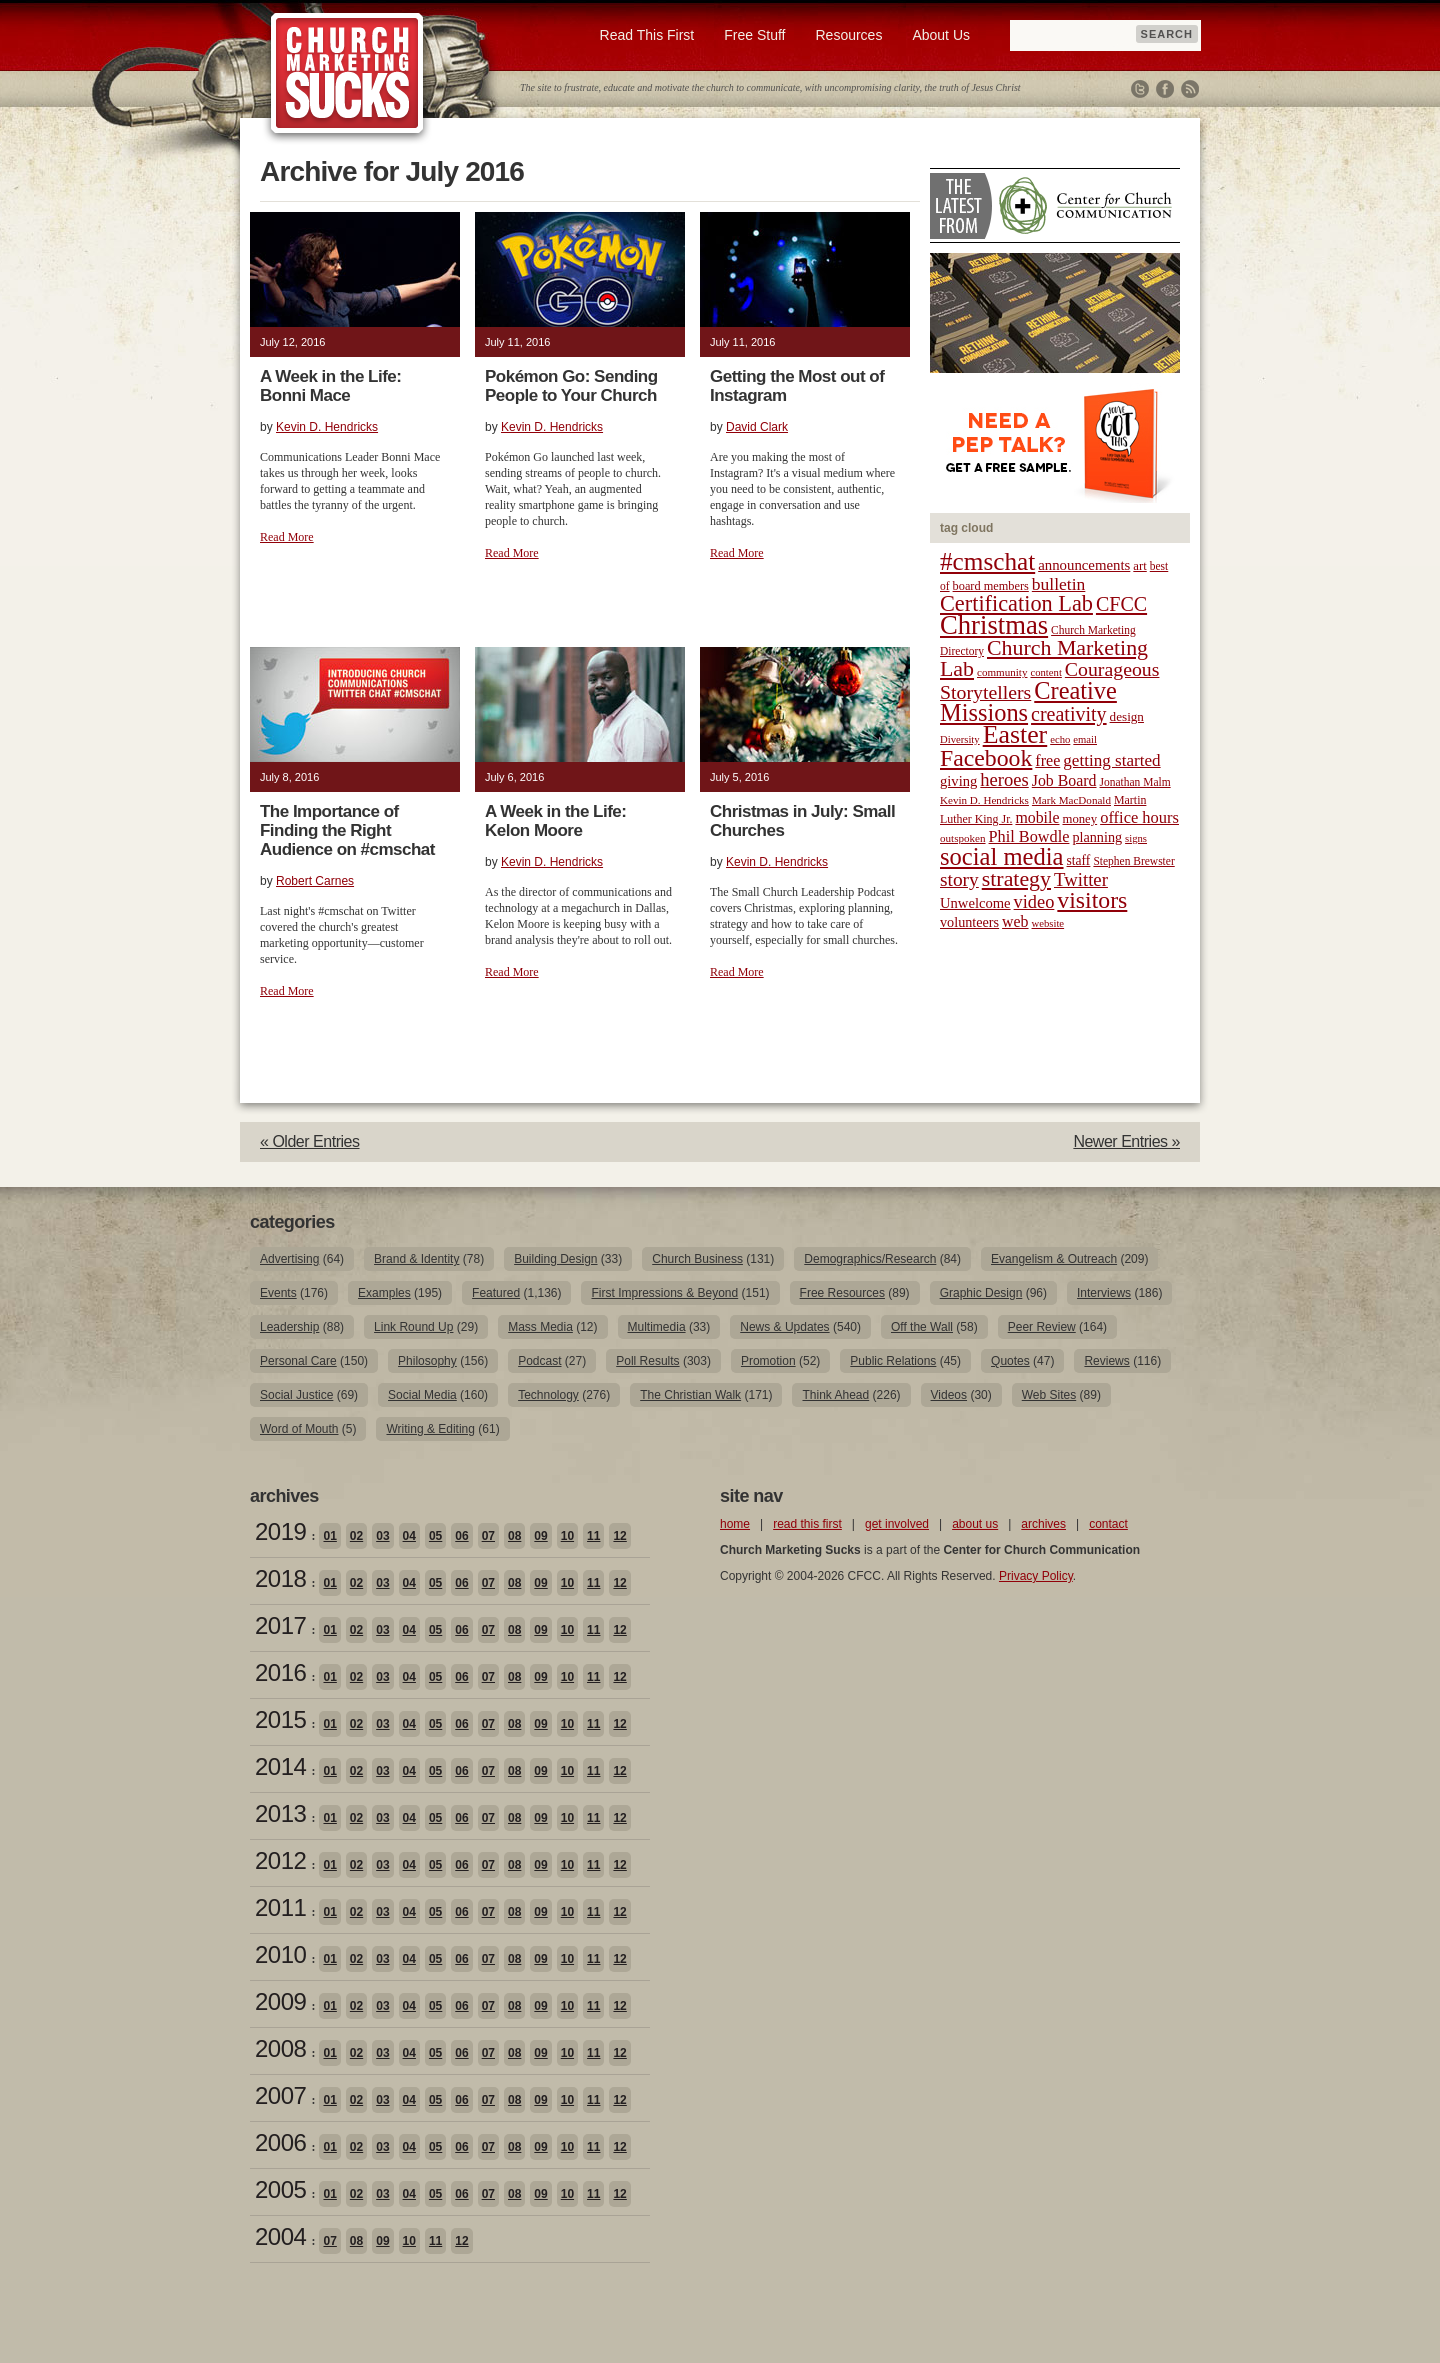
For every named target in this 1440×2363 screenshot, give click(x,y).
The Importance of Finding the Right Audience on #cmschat (347, 830)
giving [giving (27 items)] (958, 781)
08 (514, 1536)
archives (1043, 1524)
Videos (949, 1395)
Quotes (1010, 1361)
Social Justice (296, 1395)
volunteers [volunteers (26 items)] (969, 922)
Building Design (555, 1259)
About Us (941, 35)
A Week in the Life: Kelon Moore (555, 821)
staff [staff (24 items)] (1079, 860)
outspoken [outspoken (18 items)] (963, 838)
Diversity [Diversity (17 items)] (960, 739)
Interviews (1104, 1293)
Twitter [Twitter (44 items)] (1081, 879)
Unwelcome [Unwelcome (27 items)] (975, 903)
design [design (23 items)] (1127, 716)
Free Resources (842, 1293)
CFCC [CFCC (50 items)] (1121, 604)
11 (593, 1536)
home (735, 1524)
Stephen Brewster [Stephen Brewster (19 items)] (1133, 861)
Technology (548, 1395)
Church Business (697, 1259)
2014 (280, 1766)
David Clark (757, 427)
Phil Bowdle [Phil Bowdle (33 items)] (1029, 837)
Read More (287, 537)
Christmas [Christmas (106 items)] (994, 625)
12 (619, 1536)
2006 (280, 2142)
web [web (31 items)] (1015, 921)
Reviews (1106, 1361)
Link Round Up (413, 1327)
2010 (280, 1954)
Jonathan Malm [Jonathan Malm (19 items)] (1135, 782)
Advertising (289, 1259)
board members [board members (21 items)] (991, 586)
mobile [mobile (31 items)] (1037, 817)
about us (975, 1524)
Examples (384, 1293)
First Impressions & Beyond (664, 1293)
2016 (280, 1672)
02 (356, 1536)
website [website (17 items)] (1048, 923)
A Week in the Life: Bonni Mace (330, 386)
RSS (1190, 89)
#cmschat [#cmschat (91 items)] (987, 561)
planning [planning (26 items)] (1097, 837)
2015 (280, 1719)
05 (435, 1536)
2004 (280, 2236)
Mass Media (540, 1327)
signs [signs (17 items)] (1136, 838)
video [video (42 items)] (1034, 902)
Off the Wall (922, 1327)
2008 (280, 2048)
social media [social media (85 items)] (1002, 856)
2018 (280, 1578)
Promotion (768, 1361)
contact (1108, 1524)
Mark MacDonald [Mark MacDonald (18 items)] (1071, 800)
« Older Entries (310, 1141)
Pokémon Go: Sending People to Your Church (571, 386)
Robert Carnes (315, 881)
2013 (280, 1813)
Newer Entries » (1126, 1141)
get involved (897, 1524)
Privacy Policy (1036, 1576)
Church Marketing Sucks (347, 74)
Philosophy (427, 1361)
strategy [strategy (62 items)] (1016, 879)
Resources (848, 35)
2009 (280, 2001)
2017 (280, 1625)
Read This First (647, 35)
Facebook (1165, 89)
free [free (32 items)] (1047, 760)
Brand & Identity (416, 1259)
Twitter (1140, 89)
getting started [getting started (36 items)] (1111, 760)
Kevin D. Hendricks (327, 427)
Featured (496, 1293)
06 (461, 1536)
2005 (280, 2189)
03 (382, 1536)
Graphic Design (981, 1293)
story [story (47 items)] (959, 879)
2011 (280, 1907)
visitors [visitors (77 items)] (1092, 900)
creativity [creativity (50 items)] (1069, 714)
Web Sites (1049, 1395)
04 (409, 1536)
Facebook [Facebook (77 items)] (986, 758)
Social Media (422, 1395)
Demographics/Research (870, 1259)
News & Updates (784, 1327)
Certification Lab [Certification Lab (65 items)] (1016, 603)
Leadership (289, 1327)
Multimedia (657, 1327)
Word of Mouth (299, 1429)
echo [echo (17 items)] (1060, 739)
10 (567, 1536)
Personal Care (298, 1361)
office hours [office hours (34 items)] (1139, 817)
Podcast (539, 1361)
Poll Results (647, 1361)
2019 (280, 1531)
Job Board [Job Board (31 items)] (1064, 780)
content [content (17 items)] (1045, 672)
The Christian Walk (690, 1395)
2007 (280, 2095)
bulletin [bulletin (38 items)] (1059, 584)
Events (278, 1293)
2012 (280, 1860)
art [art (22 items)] (1139, 566)
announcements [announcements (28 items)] (1084, 565)
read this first (807, 1524)
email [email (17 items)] (1085, 739)
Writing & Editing (430, 1429)
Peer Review (1042, 1327)
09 (540, 1536)
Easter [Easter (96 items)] (1015, 734)
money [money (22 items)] (1079, 819)
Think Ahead (835, 1395)
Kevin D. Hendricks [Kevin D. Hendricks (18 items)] (984, 800)
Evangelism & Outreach (1054, 1259)
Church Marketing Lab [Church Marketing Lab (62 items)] (1044, 658)
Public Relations (893, 1361)
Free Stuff (754, 35)
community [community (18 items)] (1002, 672)
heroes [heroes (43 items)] (1004, 779)
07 (488, 1536)
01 (329, 1536)
